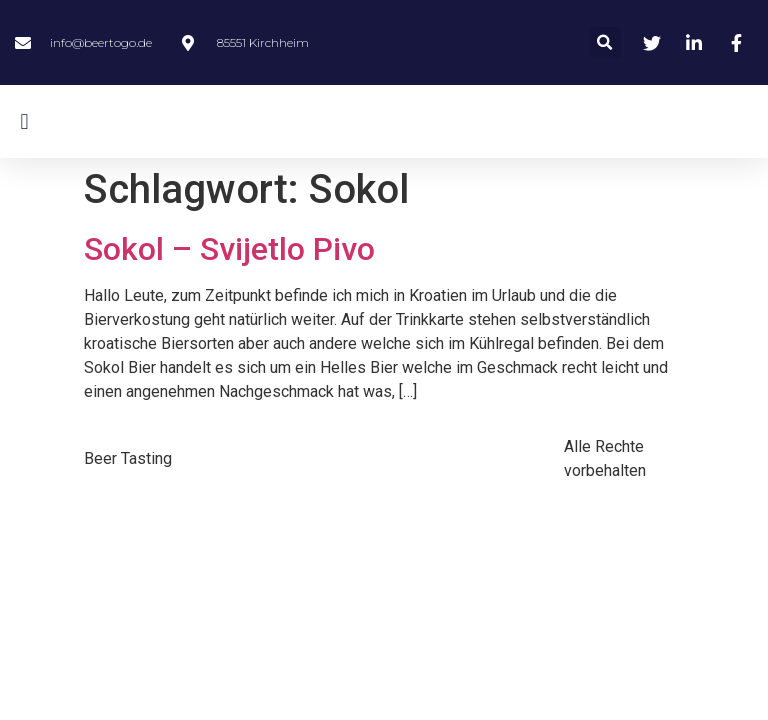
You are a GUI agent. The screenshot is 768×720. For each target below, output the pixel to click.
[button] (605, 42)
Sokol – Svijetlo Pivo (229, 249)
